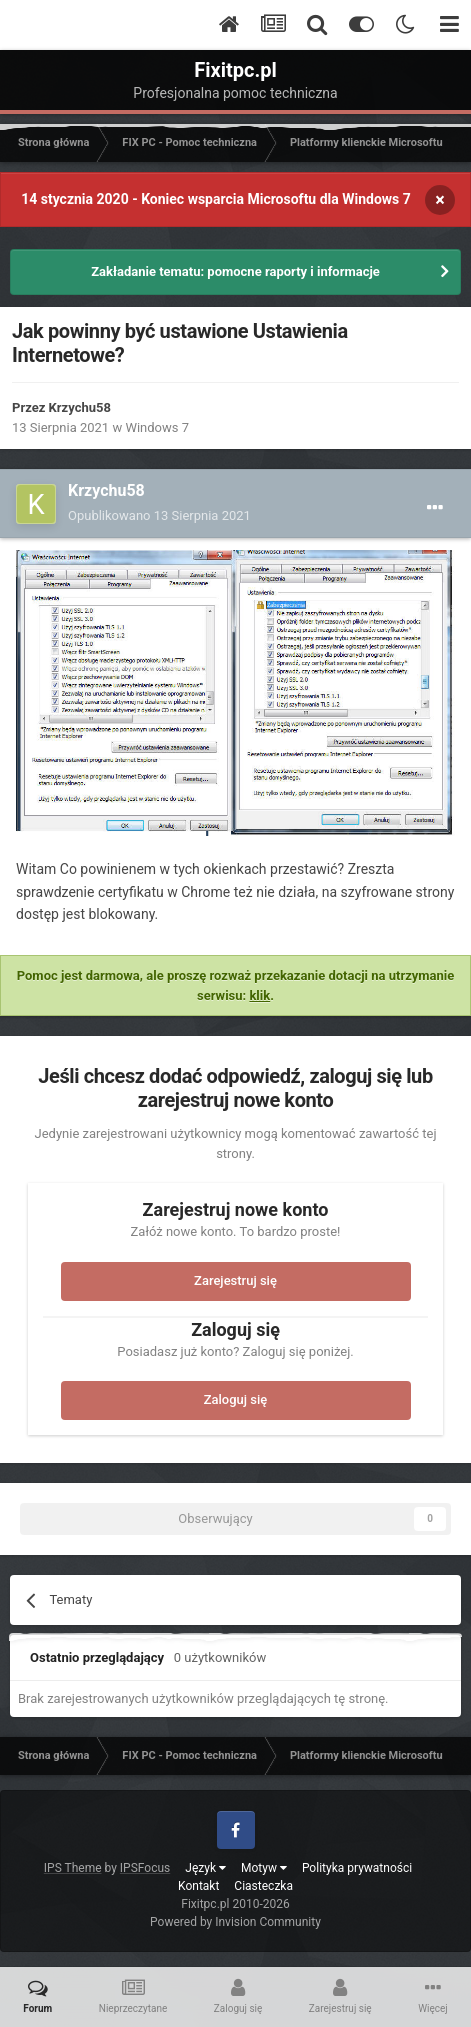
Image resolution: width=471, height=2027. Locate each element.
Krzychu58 (80, 407)
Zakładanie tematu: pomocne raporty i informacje (235, 271)
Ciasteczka (263, 1886)
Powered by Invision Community (235, 1922)
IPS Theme (73, 1868)
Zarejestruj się (235, 1280)
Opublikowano (159, 515)
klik (259, 995)
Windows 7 (157, 427)
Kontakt (198, 1886)
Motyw (264, 1868)
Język (205, 1868)
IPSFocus (145, 1868)
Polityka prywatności (357, 1868)
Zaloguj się (236, 1399)
